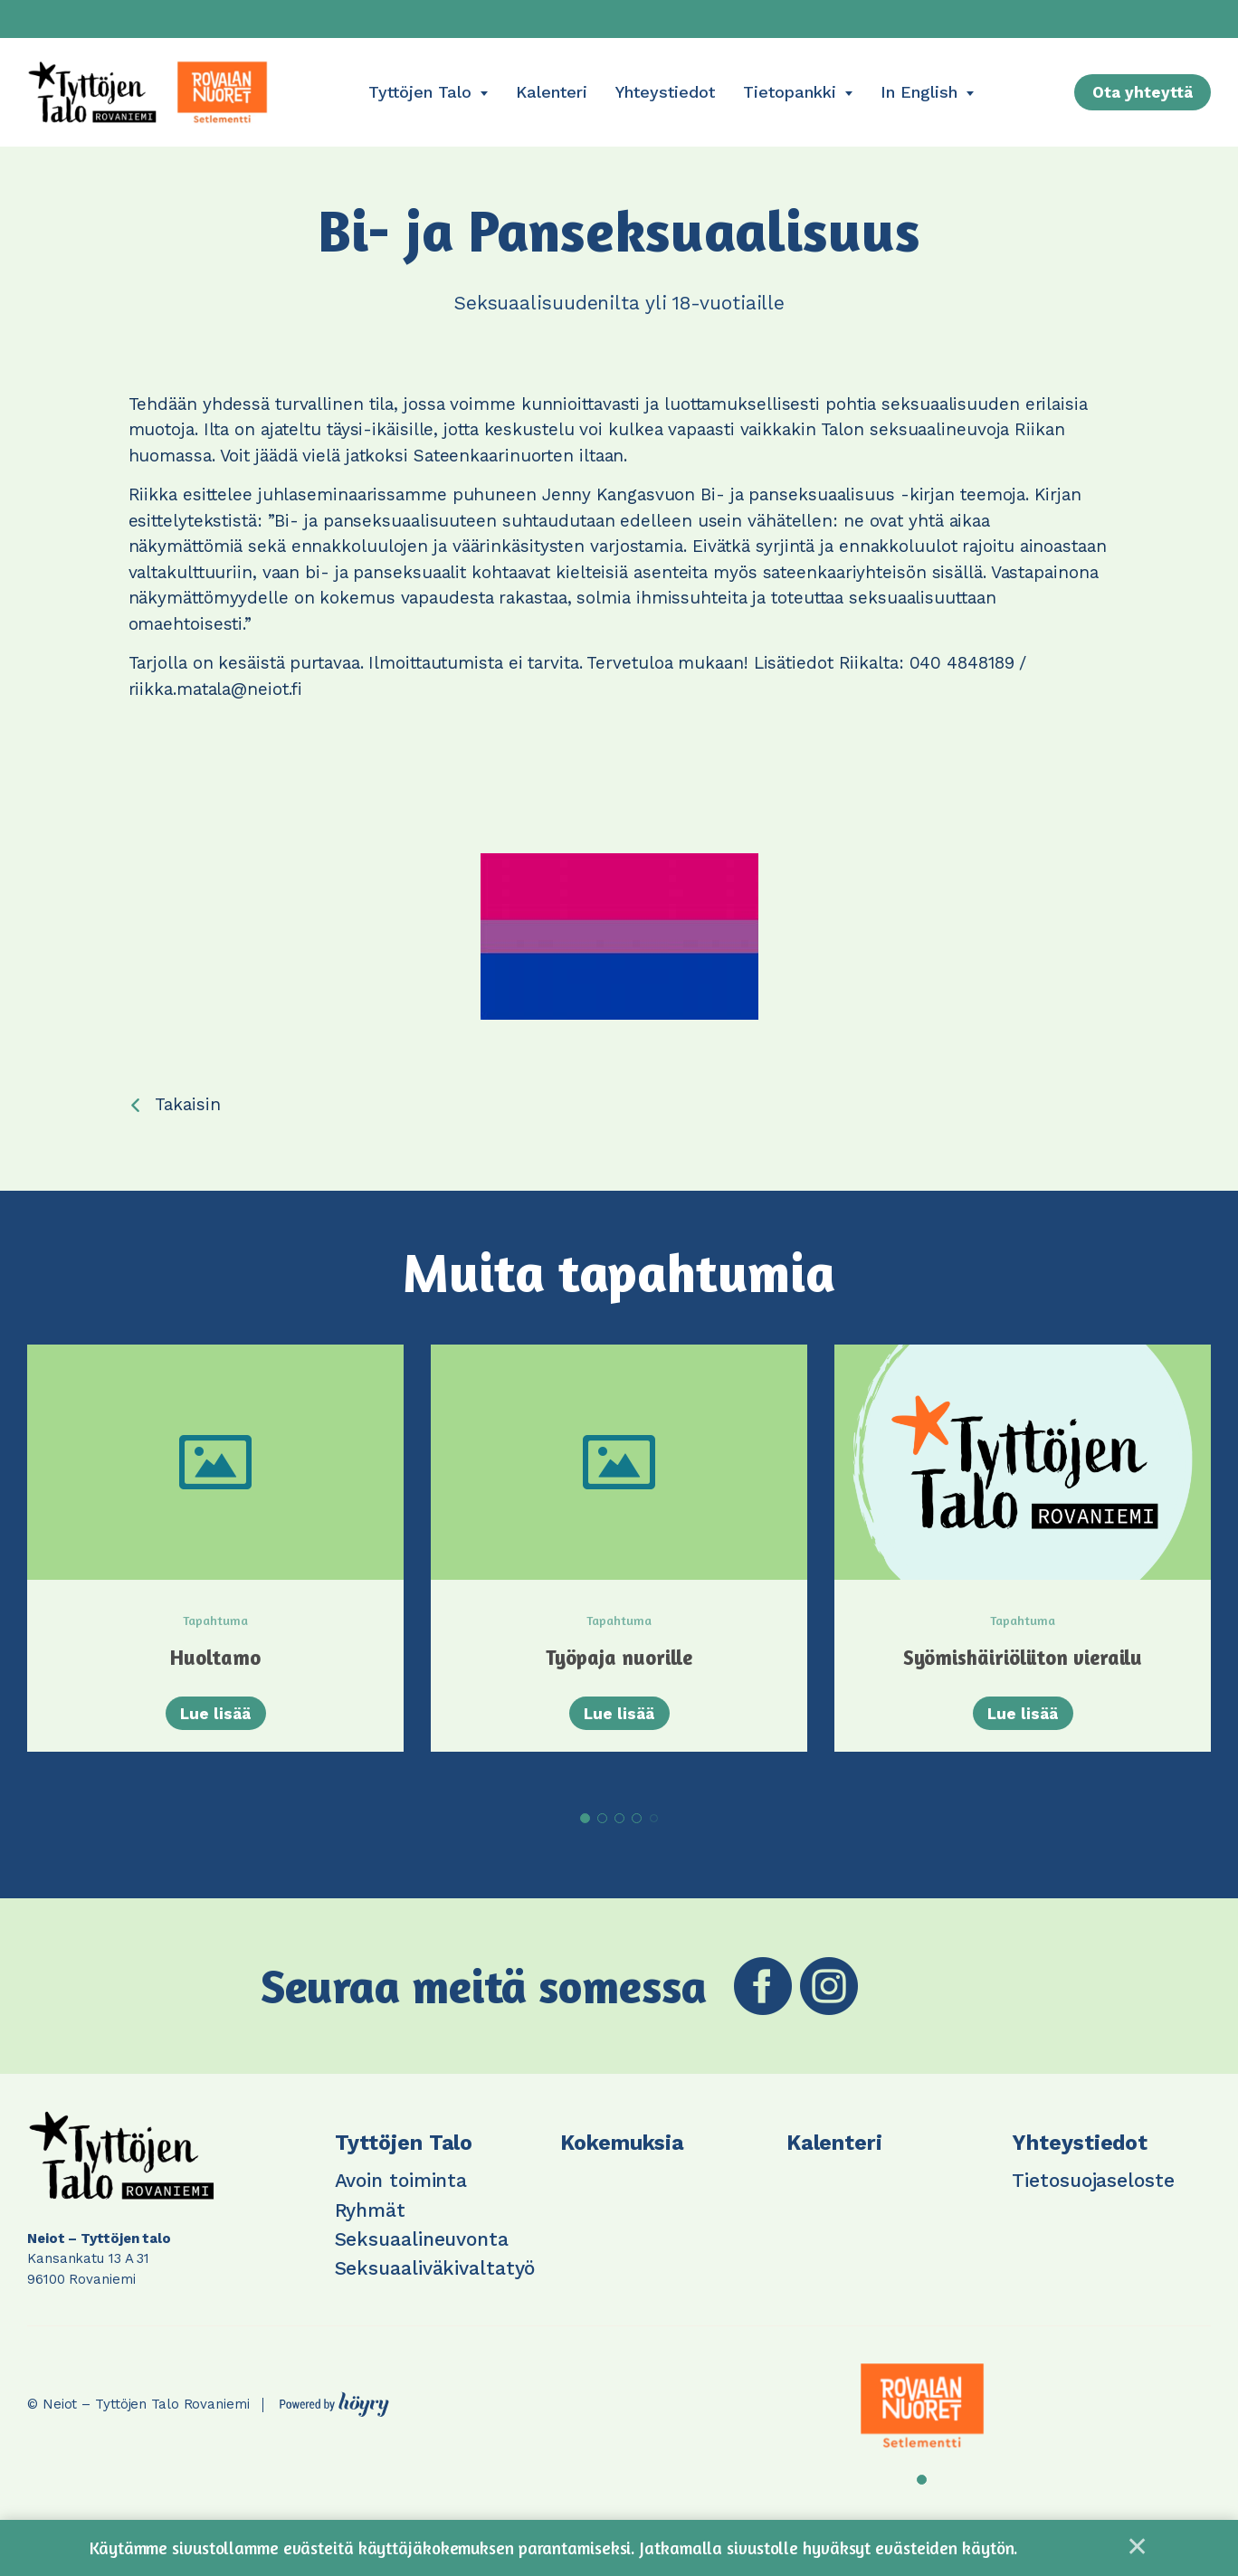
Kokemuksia (622, 2160)
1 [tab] (585, 1835)
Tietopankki (789, 91)
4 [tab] (637, 1835)
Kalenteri (551, 91)
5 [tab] (654, 1836)
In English (919, 91)
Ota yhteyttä (1142, 92)
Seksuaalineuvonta (422, 2257)
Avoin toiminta (401, 2198)
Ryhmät (370, 2227)
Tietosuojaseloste (1093, 2198)
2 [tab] (602, 1835)
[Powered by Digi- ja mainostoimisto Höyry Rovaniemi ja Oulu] (334, 2418)
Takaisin (187, 1104)
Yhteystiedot (665, 91)
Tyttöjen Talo (419, 91)
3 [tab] (619, 1835)
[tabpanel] (215, 1569)
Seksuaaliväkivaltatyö (435, 2286)
